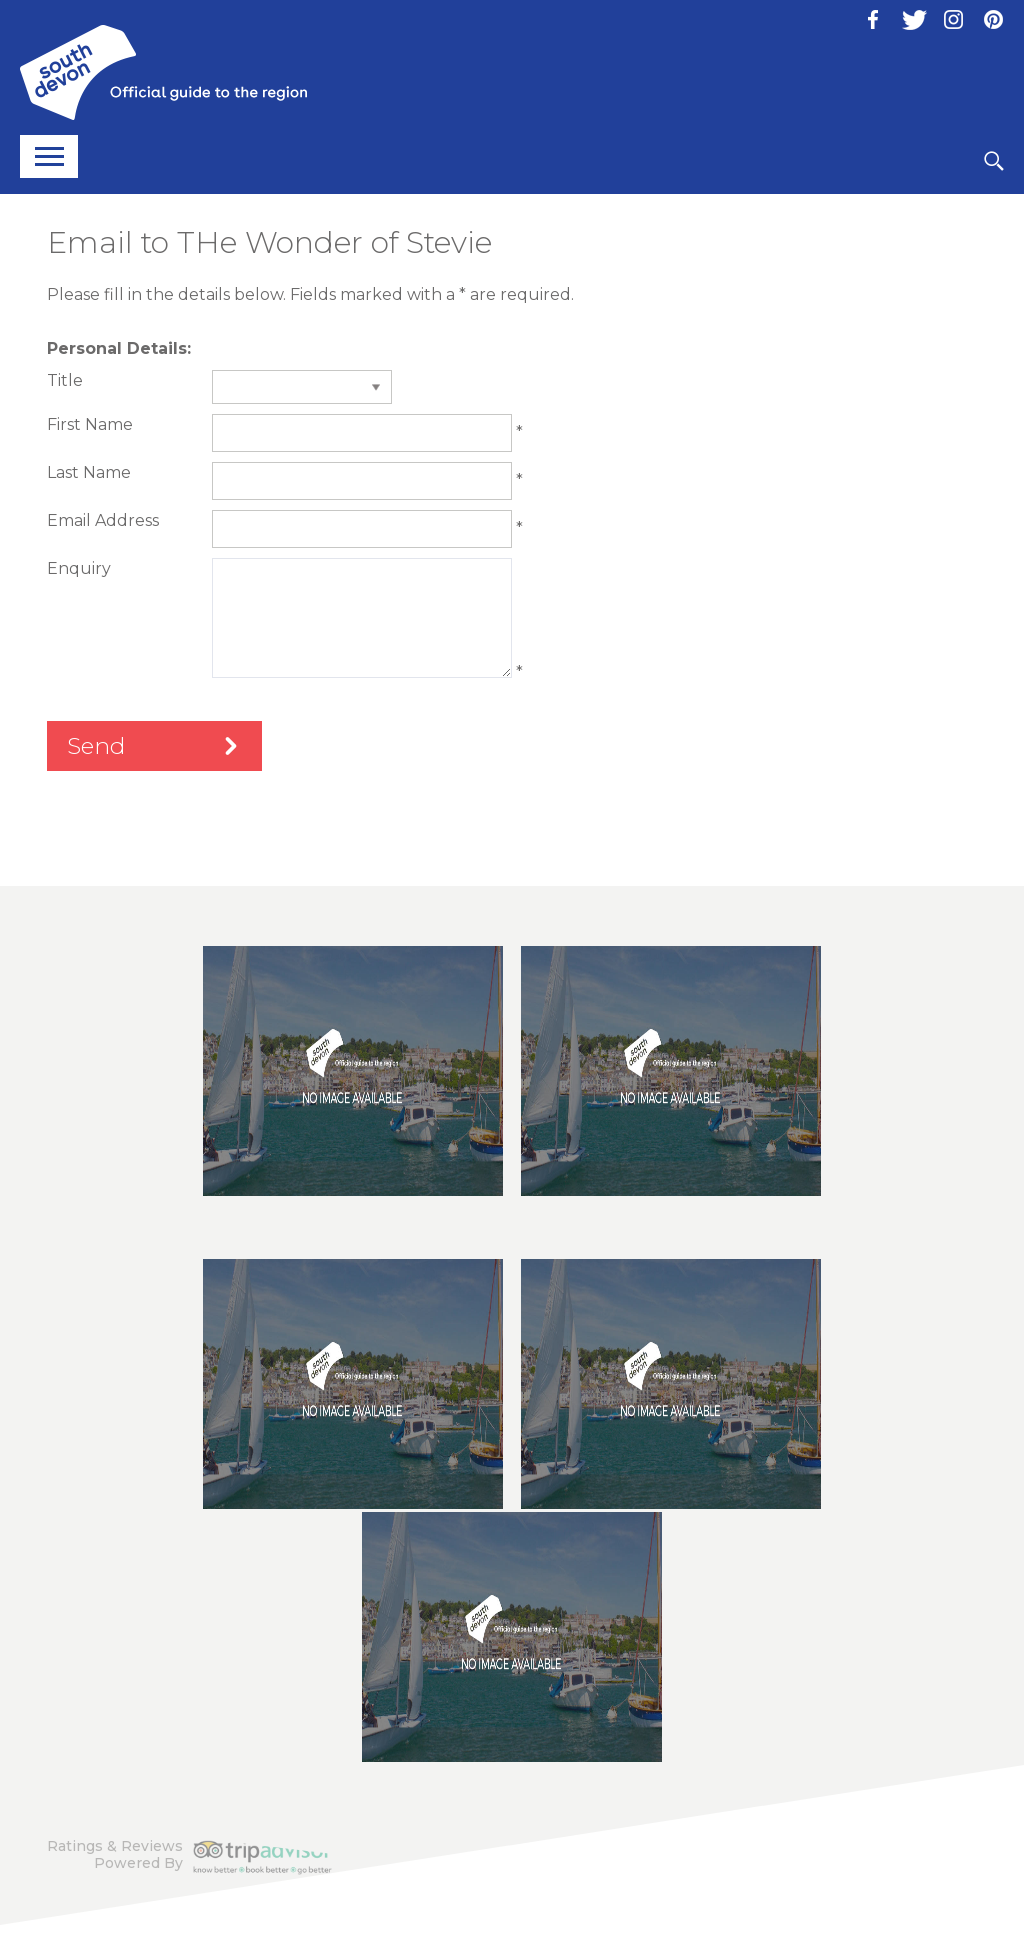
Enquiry (79, 568)
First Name (90, 424)
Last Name (89, 472)
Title (65, 380)
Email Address (103, 520)
